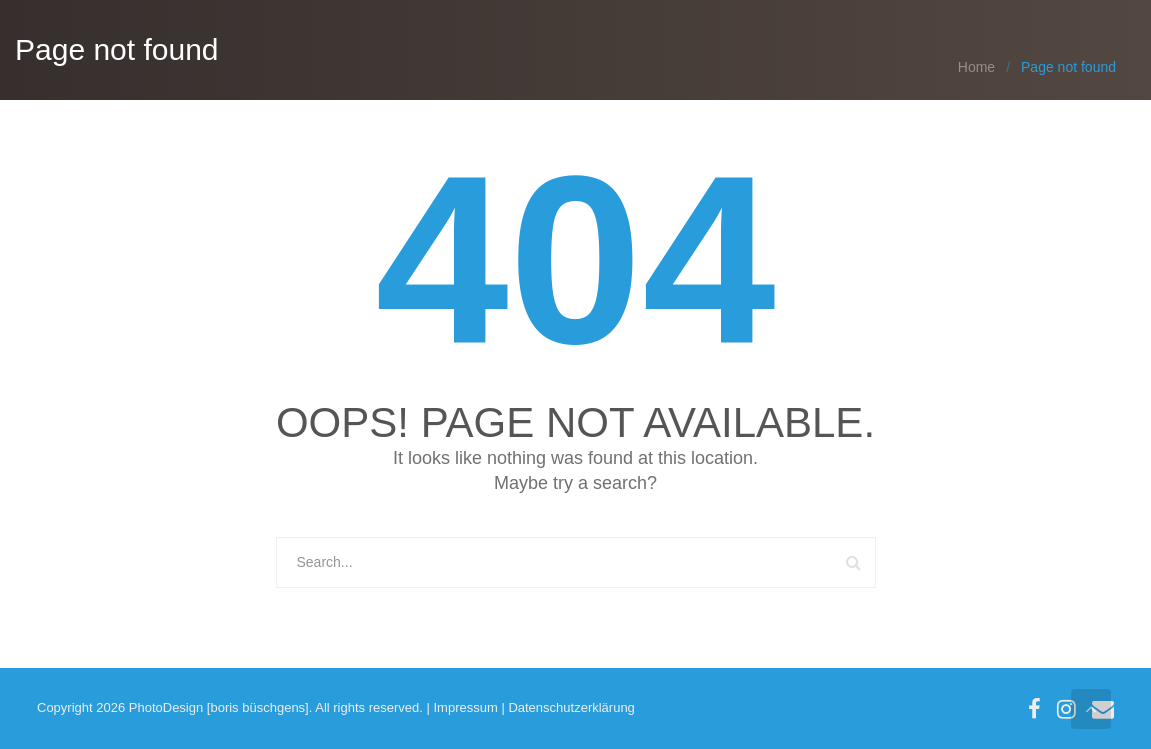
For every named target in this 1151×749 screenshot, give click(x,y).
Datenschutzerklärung (571, 707)
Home (976, 67)
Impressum (465, 707)
